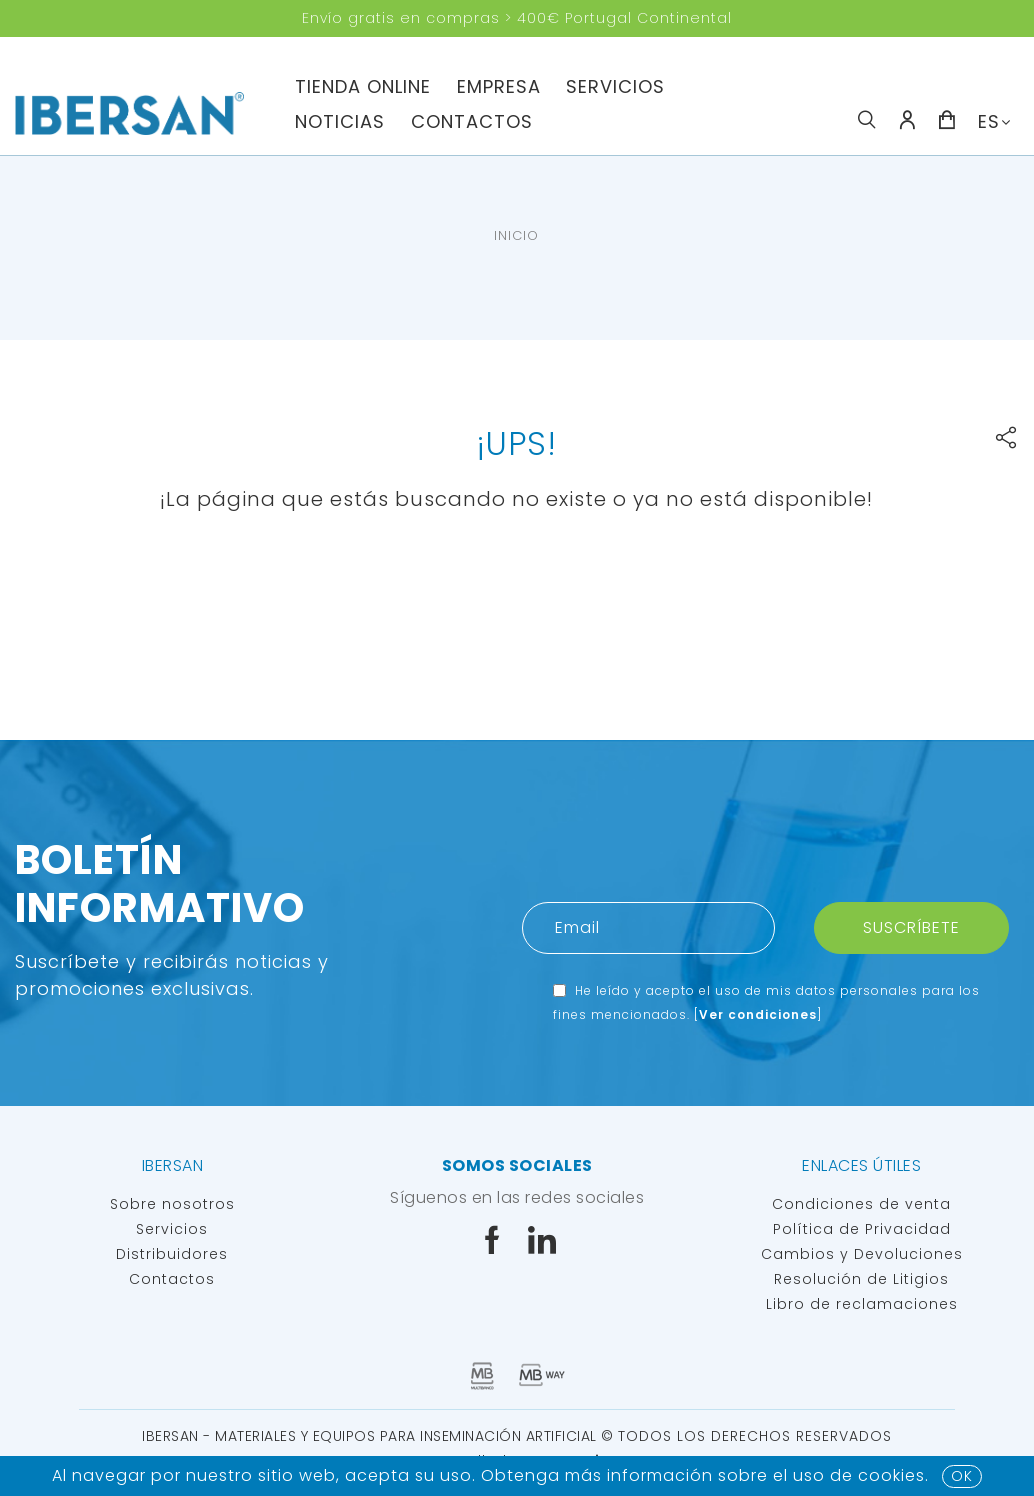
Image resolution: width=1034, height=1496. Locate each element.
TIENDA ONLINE (363, 86)
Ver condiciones (758, 1014)
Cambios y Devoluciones (862, 1254)
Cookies (891, 1475)
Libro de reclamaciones (862, 1304)
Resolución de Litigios (861, 1279)
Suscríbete (911, 927)
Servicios (172, 1229)
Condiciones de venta (861, 1204)
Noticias (340, 121)
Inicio (516, 235)
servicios (615, 86)
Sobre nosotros (172, 1204)
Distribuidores (172, 1254)
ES (989, 121)
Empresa (499, 86)
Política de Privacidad (862, 1229)
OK (962, 1476)
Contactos (472, 121)
